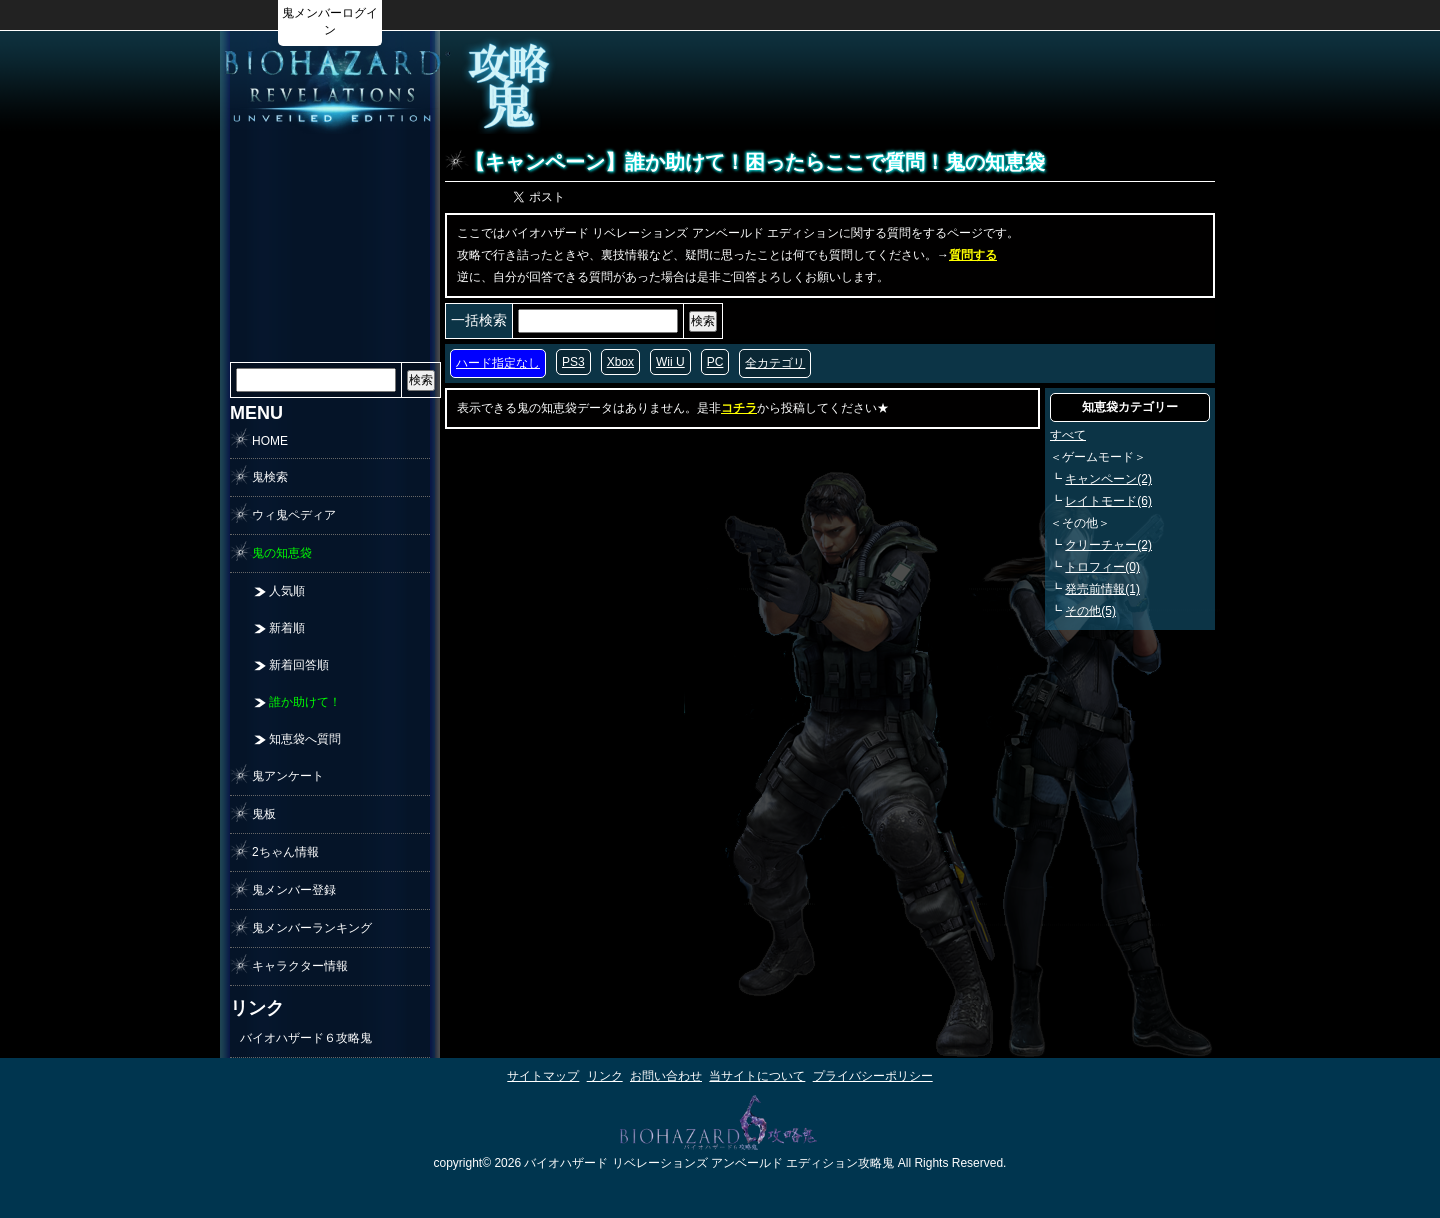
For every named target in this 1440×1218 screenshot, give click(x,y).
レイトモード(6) (1108, 501)
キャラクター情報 (300, 966)
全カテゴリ (775, 363)
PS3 (573, 362)
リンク (605, 1076)
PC (715, 362)
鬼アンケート (288, 776)
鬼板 (264, 814)
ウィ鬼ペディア (294, 515)
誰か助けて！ (305, 702)
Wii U (670, 362)
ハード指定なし (498, 363)
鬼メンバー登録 (294, 890)
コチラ (739, 408)
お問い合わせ (666, 1076)
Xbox (620, 362)
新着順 (287, 628)
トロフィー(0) (1102, 567)
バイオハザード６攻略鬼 (306, 1038)
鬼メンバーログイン (330, 21)
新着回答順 (299, 665)
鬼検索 (270, 477)
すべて (1068, 435)
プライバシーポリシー (873, 1076)
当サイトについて (757, 1076)
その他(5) (1090, 611)
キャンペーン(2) (1108, 479)
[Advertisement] (956, 86)
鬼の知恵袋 (282, 553)
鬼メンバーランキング (312, 928)
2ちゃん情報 (285, 852)
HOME (270, 441)
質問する (973, 255)
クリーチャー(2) (1108, 545)
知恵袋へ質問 (305, 739)
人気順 (287, 591)
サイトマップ (543, 1076)
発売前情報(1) (1102, 589)
